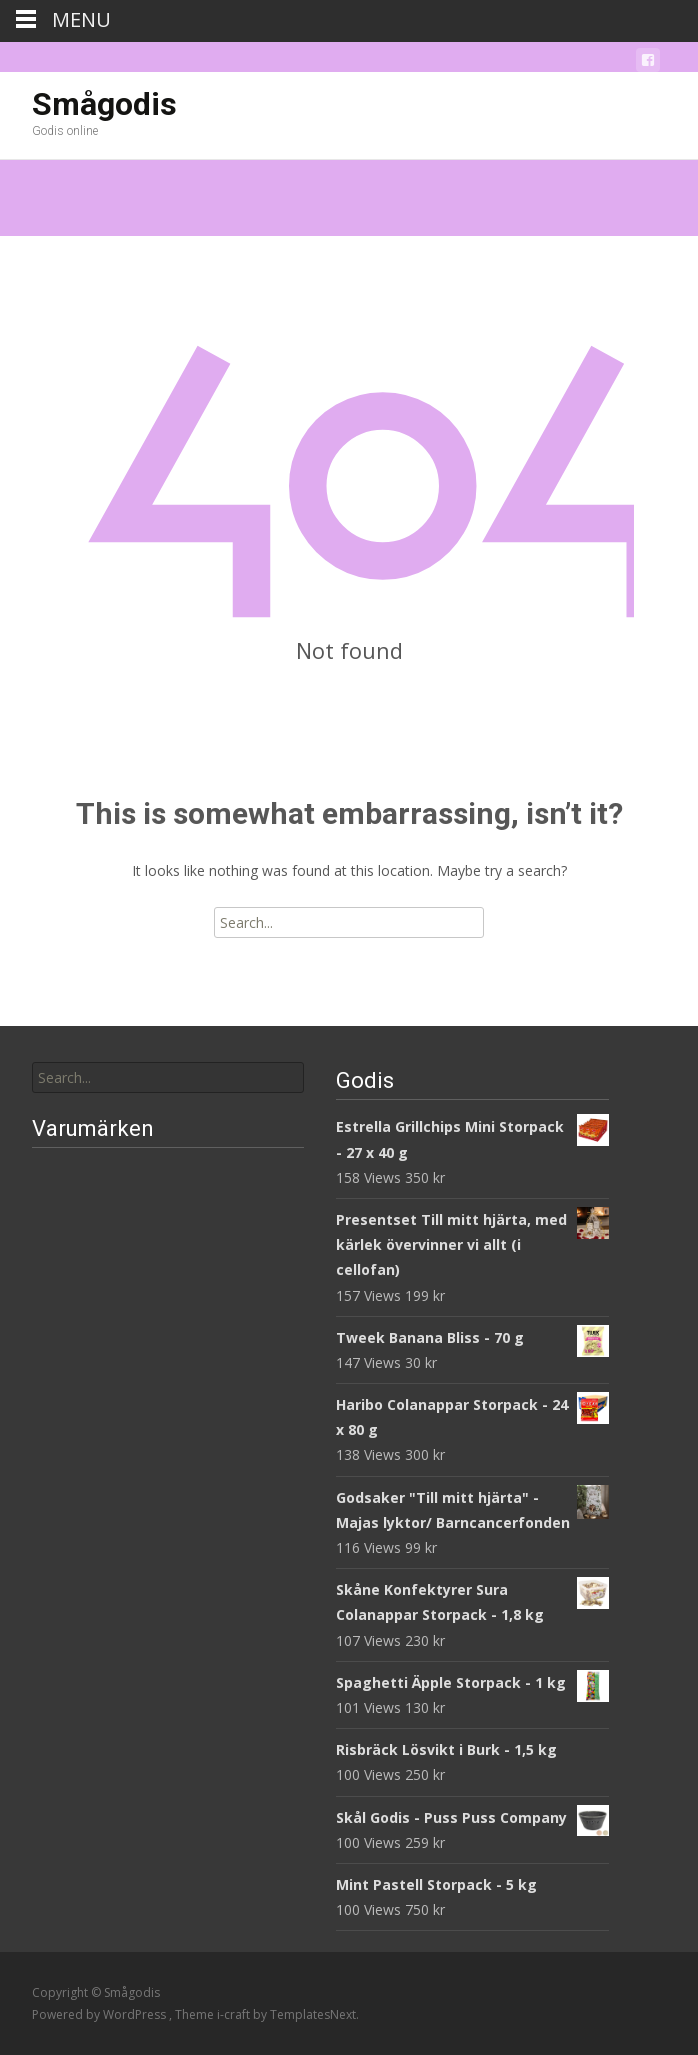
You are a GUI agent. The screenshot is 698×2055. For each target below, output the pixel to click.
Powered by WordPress (100, 2014)
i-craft (235, 2014)
